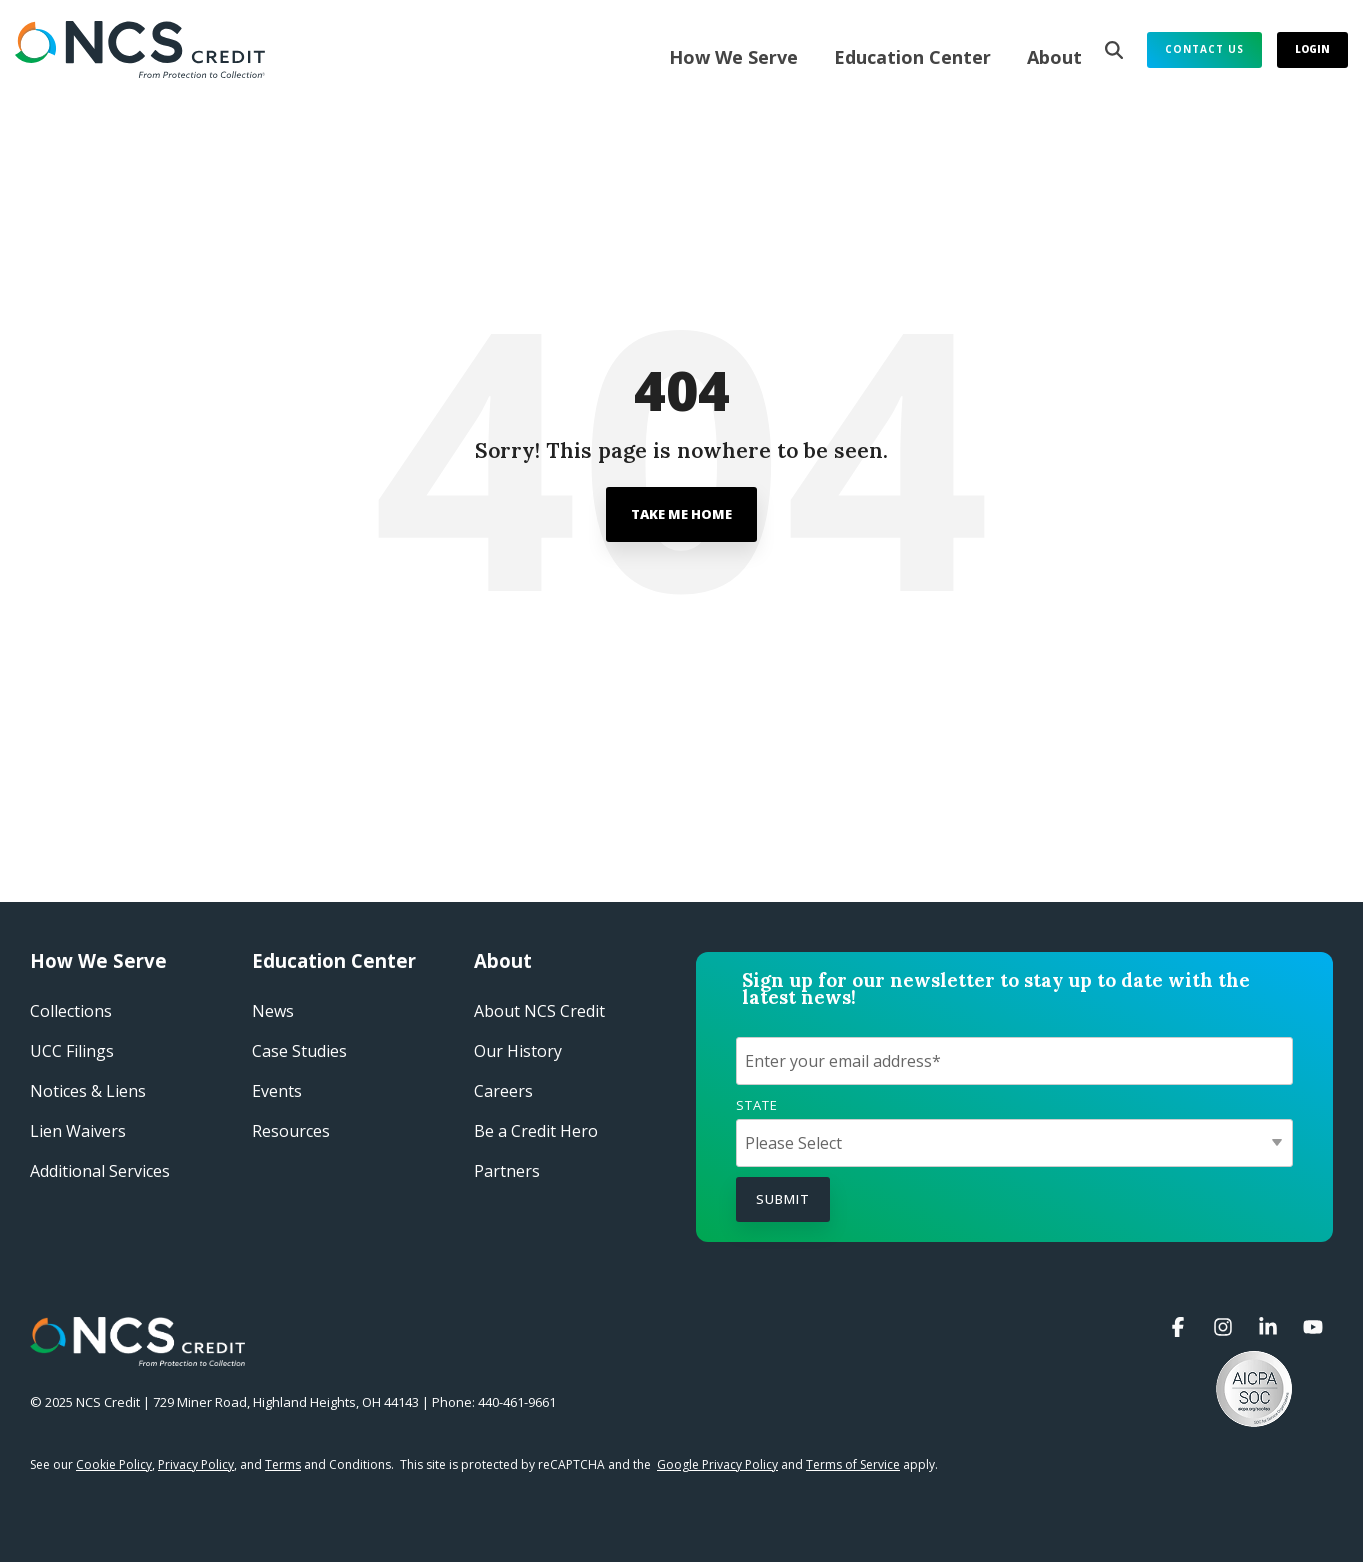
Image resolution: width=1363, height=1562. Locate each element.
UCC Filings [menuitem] (72, 1051)
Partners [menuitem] (507, 1171)
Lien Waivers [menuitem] (78, 1131)
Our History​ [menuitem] (518, 1051)
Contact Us (1204, 49)
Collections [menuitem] (71, 1011)
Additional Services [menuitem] (100, 1171)
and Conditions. (329, 1464)
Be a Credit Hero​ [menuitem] (536, 1131)
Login (1312, 49)
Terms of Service (853, 1464)
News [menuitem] (273, 1011)
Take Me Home (681, 514)
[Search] (1114, 50)
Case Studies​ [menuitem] (299, 1051)
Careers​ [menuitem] (503, 1091)
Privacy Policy (196, 1464)
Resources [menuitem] (291, 1131)
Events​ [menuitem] (277, 1091)
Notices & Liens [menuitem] (88, 1091)
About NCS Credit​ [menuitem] (539, 1011)
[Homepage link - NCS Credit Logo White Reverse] (137, 1356)
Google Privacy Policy (717, 1464)
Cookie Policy (114, 1464)
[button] (1180, 1327)
